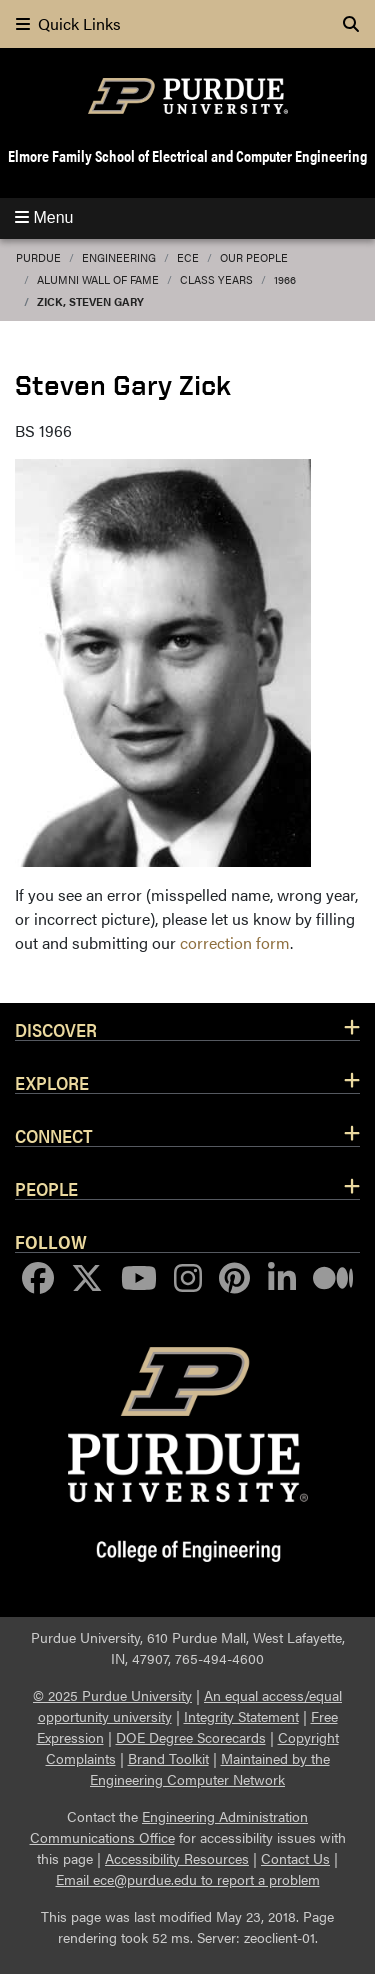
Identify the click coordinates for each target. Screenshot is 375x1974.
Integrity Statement (241, 1716)
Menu (44, 217)
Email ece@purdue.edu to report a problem (188, 1879)
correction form (235, 942)
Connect (54, 1135)
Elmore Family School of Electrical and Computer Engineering (187, 155)
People (46, 1188)
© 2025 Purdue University (112, 1695)
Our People (254, 257)
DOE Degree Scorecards (191, 1737)
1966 (285, 279)
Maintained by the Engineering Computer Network (210, 1768)
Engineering (119, 257)
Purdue (38, 257)
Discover (56, 1029)
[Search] (351, 24)
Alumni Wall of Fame (98, 279)
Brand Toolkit (168, 1758)
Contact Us (295, 1858)
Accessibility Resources (177, 1858)
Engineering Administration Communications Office (169, 1826)
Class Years (216, 279)
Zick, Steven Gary (90, 301)
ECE (188, 257)
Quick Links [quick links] (68, 23)
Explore (52, 1082)
